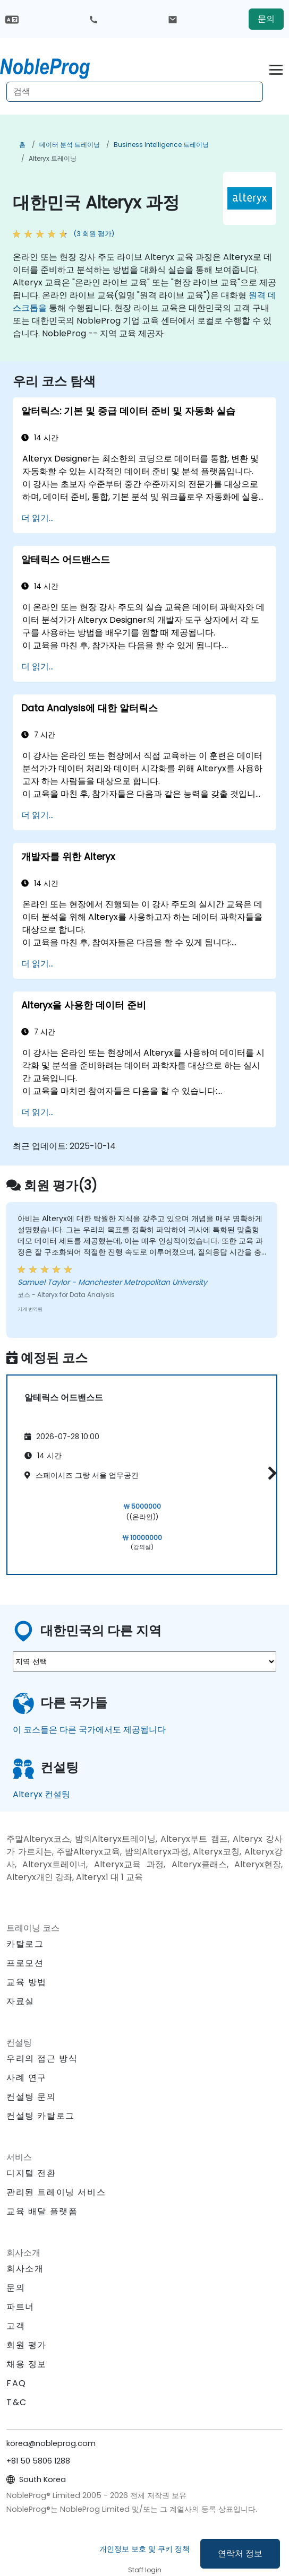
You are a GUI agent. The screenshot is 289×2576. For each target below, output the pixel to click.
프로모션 (25, 1963)
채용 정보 (26, 2364)
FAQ (16, 2383)
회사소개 (25, 2268)
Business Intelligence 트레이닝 (161, 144)
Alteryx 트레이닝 (52, 158)
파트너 (20, 2307)
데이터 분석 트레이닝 (69, 144)
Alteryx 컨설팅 (41, 1794)
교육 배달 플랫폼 (42, 2211)
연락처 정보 (240, 2553)
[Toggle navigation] (276, 68)
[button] (269, 1473)
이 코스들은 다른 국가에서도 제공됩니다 (89, 1730)
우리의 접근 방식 (42, 2058)
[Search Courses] (134, 92)
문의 (266, 19)
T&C (16, 2402)
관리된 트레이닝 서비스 (56, 2192)
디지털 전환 (31, 2173)
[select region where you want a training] (144, 1661)
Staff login (145, 2569)
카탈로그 (25, 1944)
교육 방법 (26, 1982)
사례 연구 (26, 2078)
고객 (15, 2326)
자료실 (20, 2001)
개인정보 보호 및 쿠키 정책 (144, 2549)
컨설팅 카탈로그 (40, 2116)
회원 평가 (26, 2345)
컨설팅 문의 (31, 2097)
